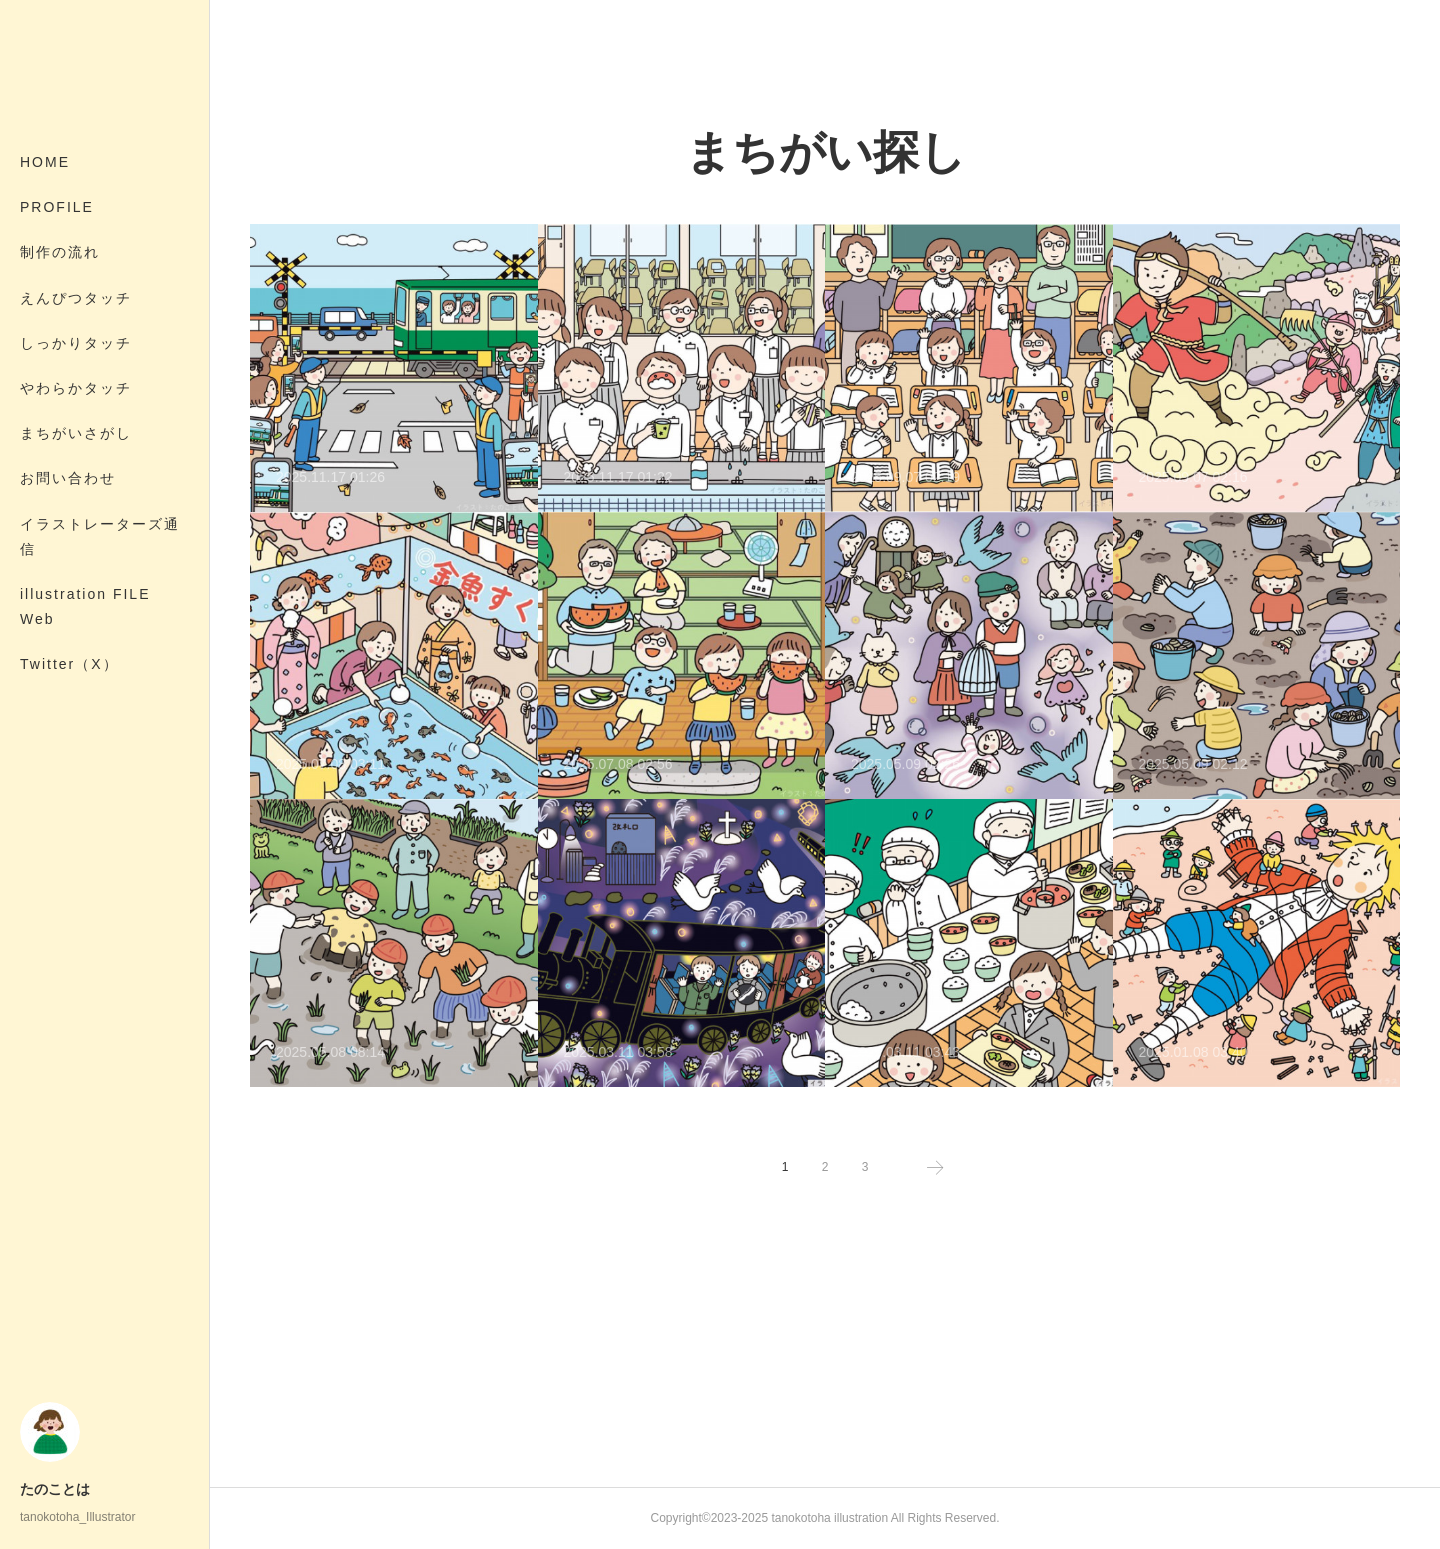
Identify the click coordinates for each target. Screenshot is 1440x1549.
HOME (45, 162)
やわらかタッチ (76, 388)
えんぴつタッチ (76, 298)
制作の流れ (60, 252)
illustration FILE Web (85, 606)
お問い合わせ (68, 478)
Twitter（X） (69, 664)
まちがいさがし (76, 433)
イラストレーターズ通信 (100, 536)
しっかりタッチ (76, 343)
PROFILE (57, 207)
